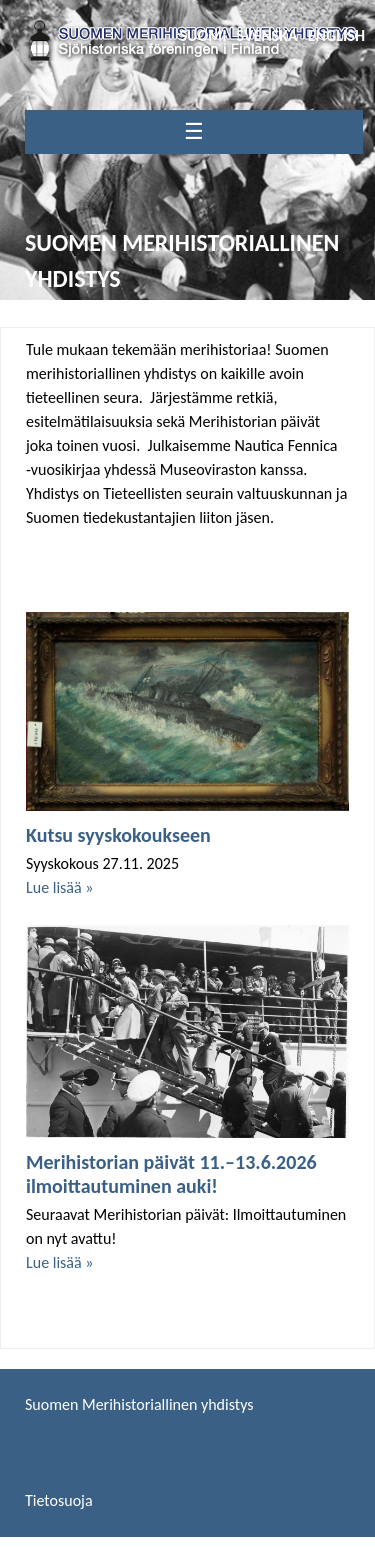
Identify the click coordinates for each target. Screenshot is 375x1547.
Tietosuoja (59, 1500)
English (336, 35)
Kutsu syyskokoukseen (118, 835)
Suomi (202, 35)
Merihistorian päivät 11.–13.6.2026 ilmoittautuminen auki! (171, 1174)
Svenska (267, 35)
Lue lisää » (59, 887)
